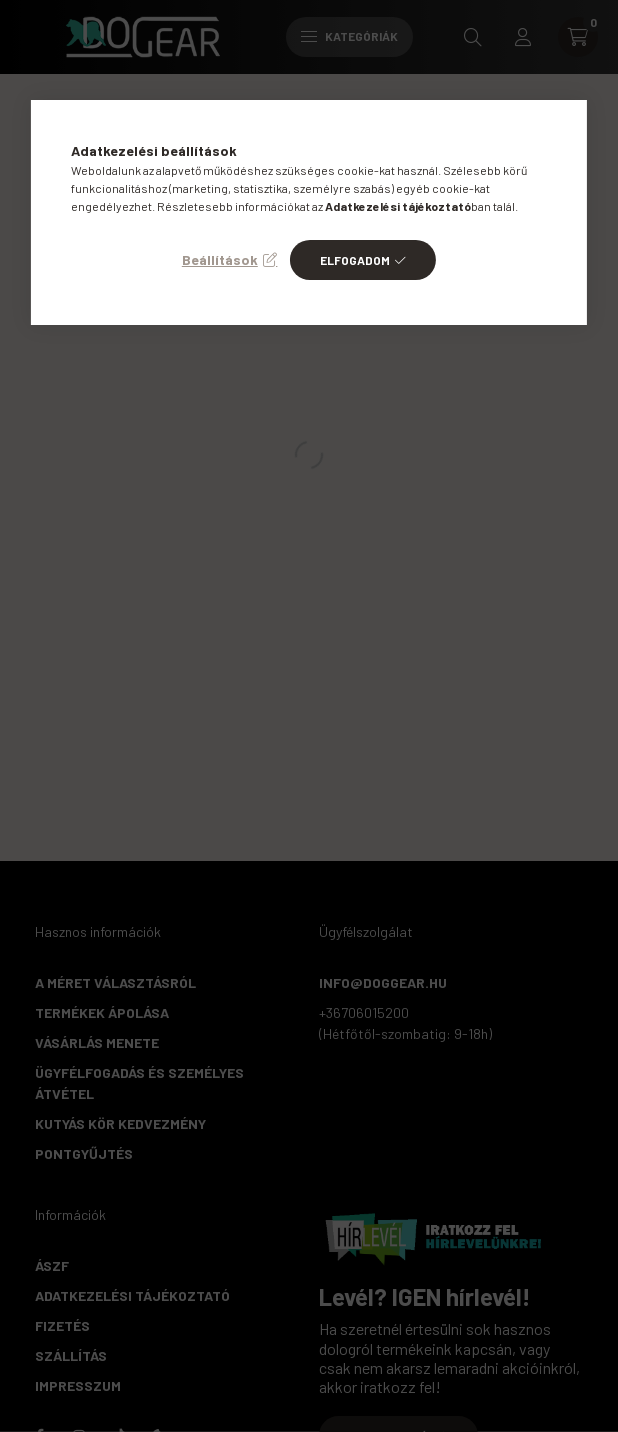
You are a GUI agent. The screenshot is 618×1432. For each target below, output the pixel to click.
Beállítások (220, 259)
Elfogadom (355, 260)
